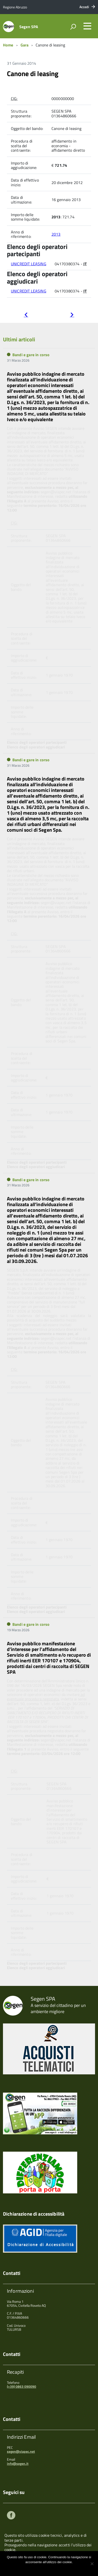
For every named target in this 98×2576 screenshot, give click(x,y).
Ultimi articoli (19, 339)
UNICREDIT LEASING (28, 264)
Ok (32, 2568)
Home (8, 45)
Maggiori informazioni (52, 2568)
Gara (25, 45)
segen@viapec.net (21, 2451)
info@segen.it (17, 2463)
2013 (56, 234)
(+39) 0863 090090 (21, 2386)
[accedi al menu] (87, 26)
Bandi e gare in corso (30, 355)
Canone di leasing (32, 73)
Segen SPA (28, 27)
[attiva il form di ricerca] (73, 26)
